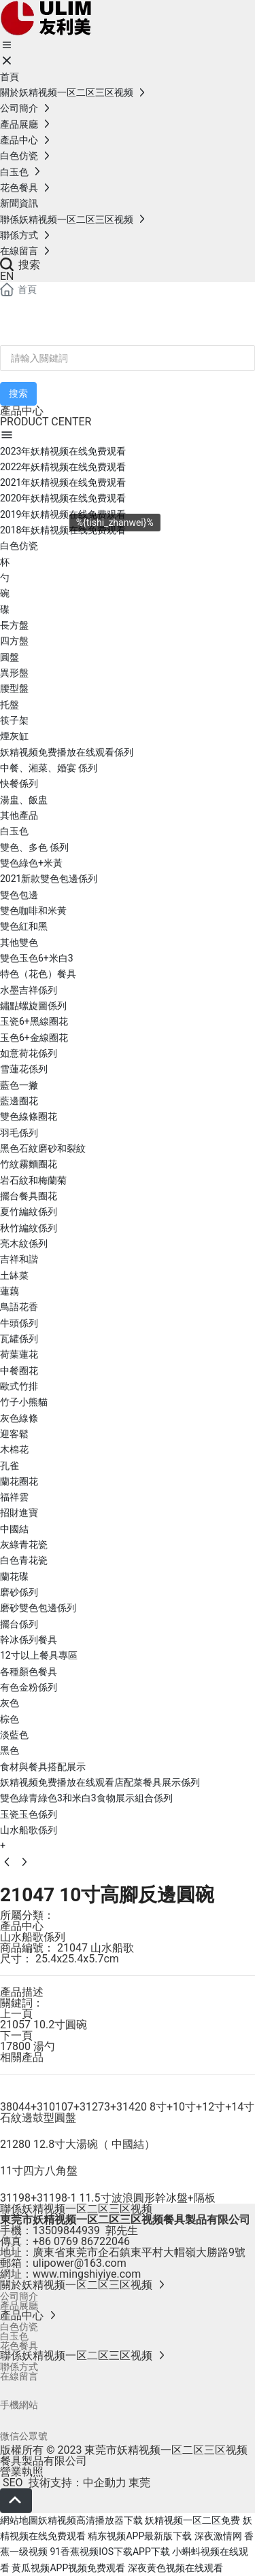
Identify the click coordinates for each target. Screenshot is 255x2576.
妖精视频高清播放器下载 (90, 2520)
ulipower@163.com (79, 2263)
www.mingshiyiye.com (87, 2274)
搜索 (20, 264)
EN (7, 276)
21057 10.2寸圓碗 (43, 2024)
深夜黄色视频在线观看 (175, 2567)
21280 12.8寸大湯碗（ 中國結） (77, 2144)
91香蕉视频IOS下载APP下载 (109, 2551)
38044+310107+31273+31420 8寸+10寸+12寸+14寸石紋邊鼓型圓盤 (127, 2112)
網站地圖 (19, 2520)
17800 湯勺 (27, 2046)
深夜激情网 (218, 2535)
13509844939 (66, 2230)
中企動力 (104, 2482)
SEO (11, 2482)
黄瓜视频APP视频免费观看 (68, 2567)
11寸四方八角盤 (39, 2170)
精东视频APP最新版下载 (140, 2535)
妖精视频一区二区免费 (192, 2520)
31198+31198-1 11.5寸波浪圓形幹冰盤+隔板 (108, 2197)
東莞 (139, 2482)
